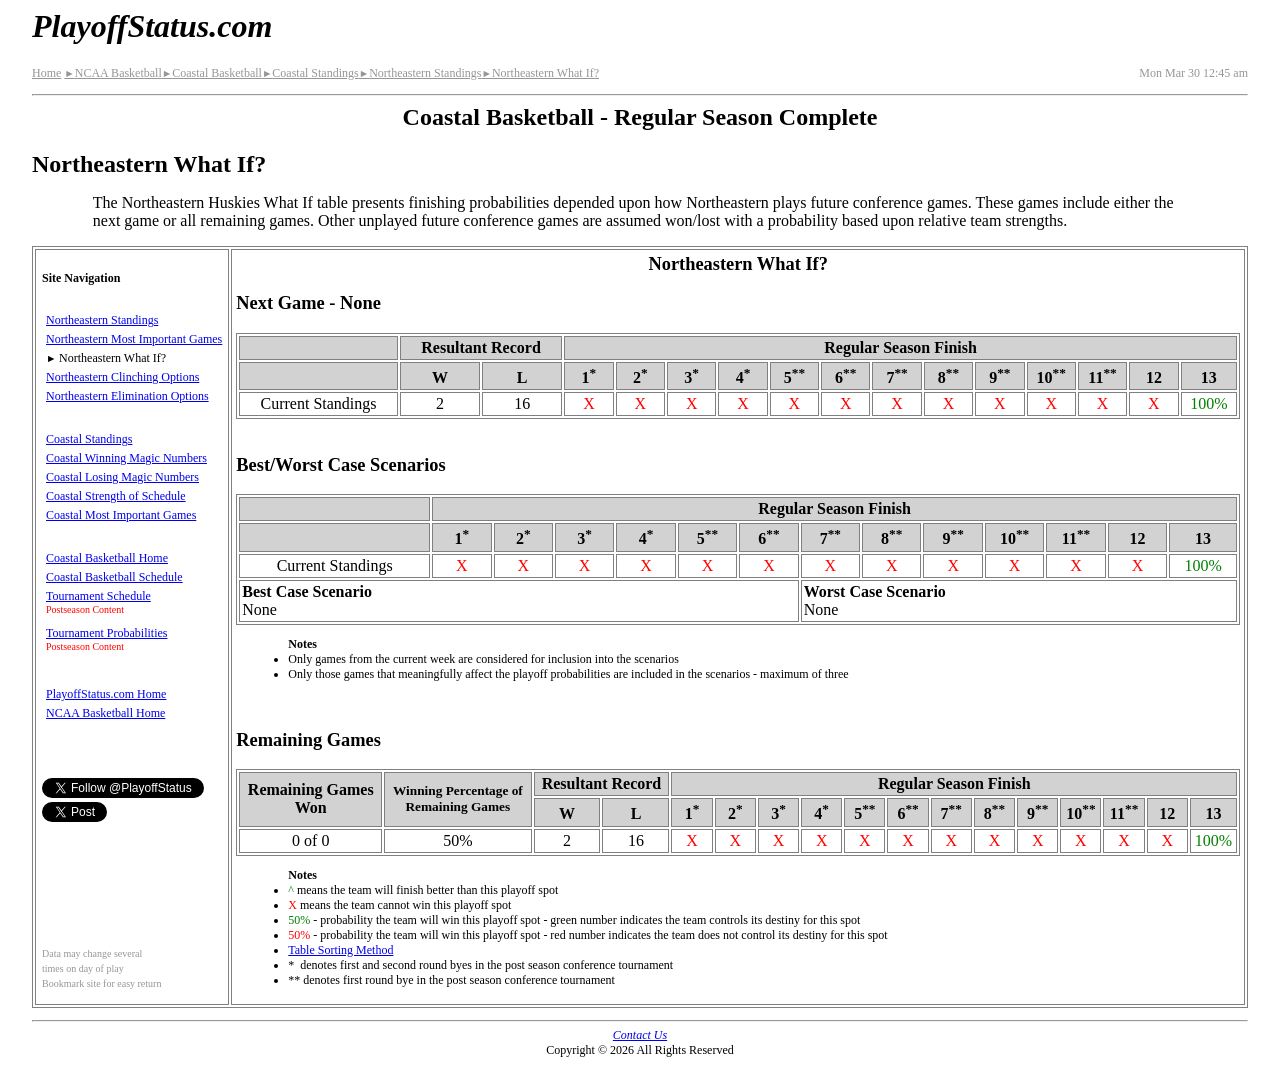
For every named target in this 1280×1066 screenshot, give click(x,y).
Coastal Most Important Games (121, 515)
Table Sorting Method (340, 950)
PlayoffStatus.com (152, 26)
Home (46, 73)
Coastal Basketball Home (107, 558)
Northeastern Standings (420, 73)
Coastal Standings (310, 73)
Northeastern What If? (540, 73)
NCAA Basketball (112, 73)
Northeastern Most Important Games (134, 339)
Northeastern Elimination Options (127, 396)
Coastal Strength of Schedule (116, 496)
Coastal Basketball (212, 73)
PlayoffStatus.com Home (106, 694)
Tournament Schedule (98, 596)
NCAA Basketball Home (105, 713)
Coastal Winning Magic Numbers (126, 458)
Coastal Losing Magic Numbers (122, 477)
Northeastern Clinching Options (122, 377)
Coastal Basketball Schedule (114, 577)
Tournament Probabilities (106, 633)
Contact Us (640, 1035)
